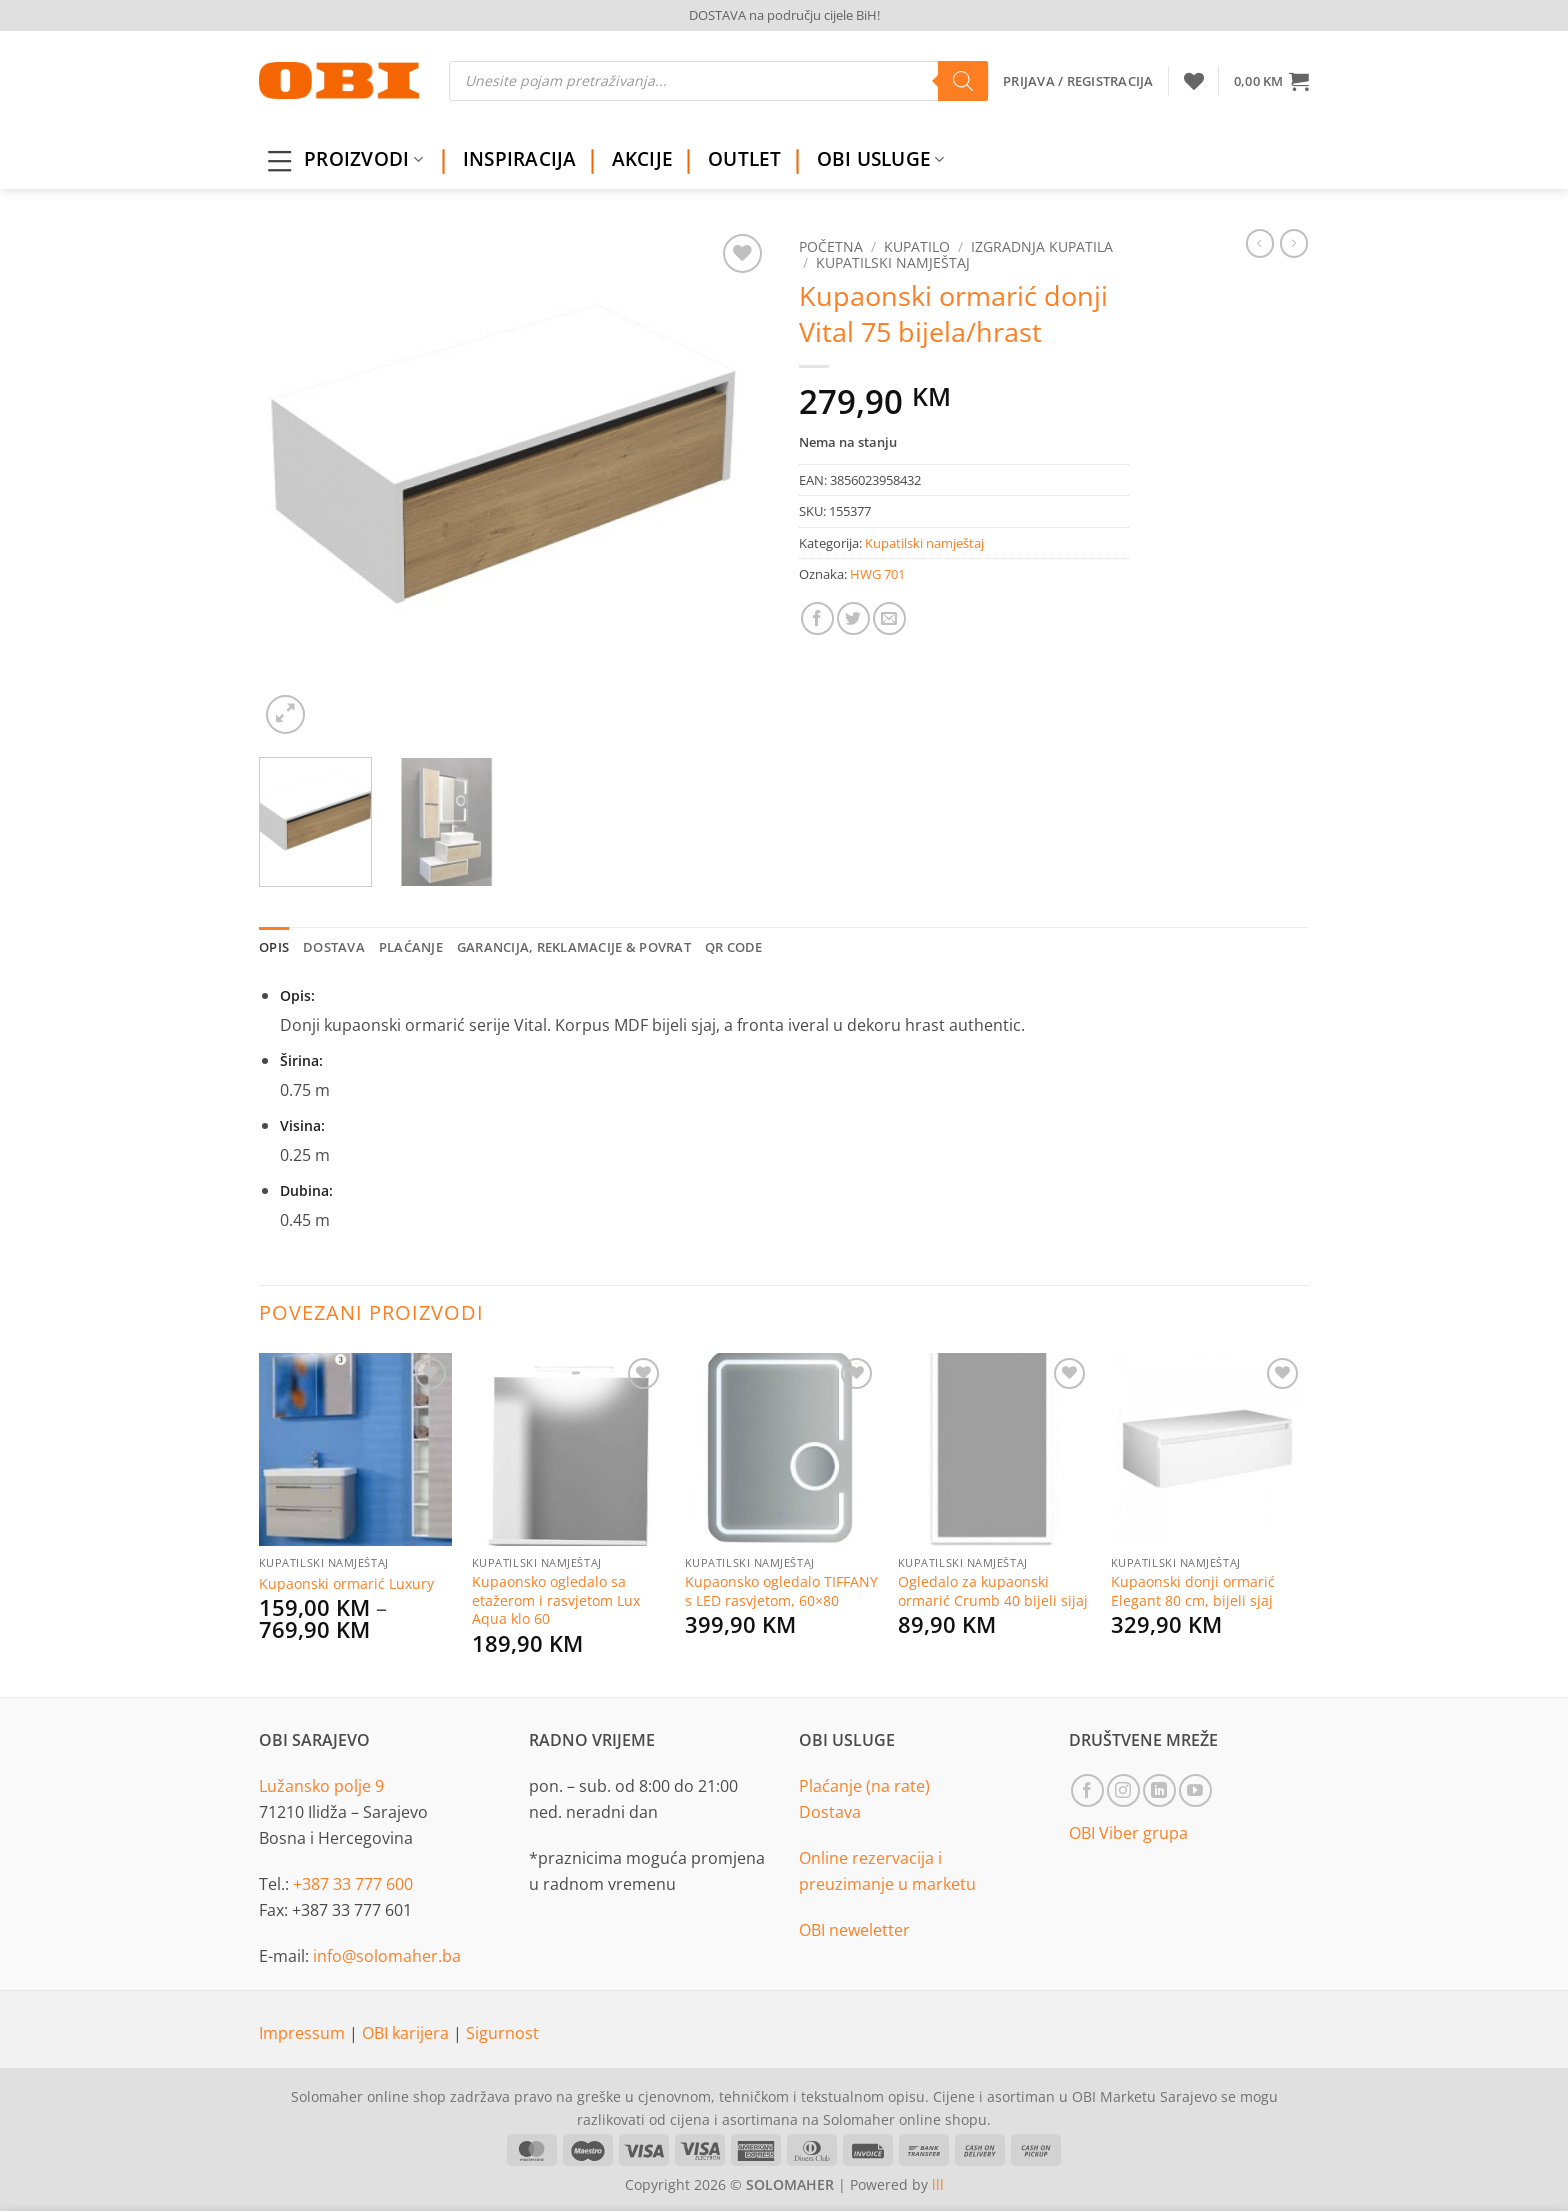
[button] (1271, 81)
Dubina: (306, 1190)
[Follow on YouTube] (1195, 1790)
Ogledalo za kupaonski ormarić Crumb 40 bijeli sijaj (993, 1591)
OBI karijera (407, 2033)
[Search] (963, 81)
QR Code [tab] (734, 947)
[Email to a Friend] (889, 618)
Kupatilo (917, 246)
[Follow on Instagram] (1123, 1790)
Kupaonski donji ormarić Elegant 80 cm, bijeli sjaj (1193, 1591)
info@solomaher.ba (387, 1956)
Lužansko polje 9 (321, 1786)
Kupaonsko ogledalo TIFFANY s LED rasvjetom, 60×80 (781, 1591)
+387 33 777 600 (353, 1884)
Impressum (304, 2033)
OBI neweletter (854, 1930)
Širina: (301, 1060)
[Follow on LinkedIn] (1159, 1790)
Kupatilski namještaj (893, 262)
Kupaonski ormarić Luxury (346, 1584)
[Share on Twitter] (853, 618)
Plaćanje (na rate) (864, 1786)
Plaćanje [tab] (411, 947)
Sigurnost (502, 2033)
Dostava (830, 1812)
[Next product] (1260, 243)
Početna (831, 246)
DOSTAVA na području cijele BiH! (784, 15)
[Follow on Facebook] (1087, 1790)
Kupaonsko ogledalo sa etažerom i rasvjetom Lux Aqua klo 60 (556, 1600)
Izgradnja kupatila (1042, 246)
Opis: (297, 995)
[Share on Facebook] (817, 618)
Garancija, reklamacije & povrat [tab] (574, 947)
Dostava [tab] (334, 947)
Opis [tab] (274, 947)
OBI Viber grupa (1128, 1833)
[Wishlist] (1194, 81)
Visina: (302, 1125)
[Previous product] (1294, 243)
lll (938, 2184)
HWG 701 (877, 574)
